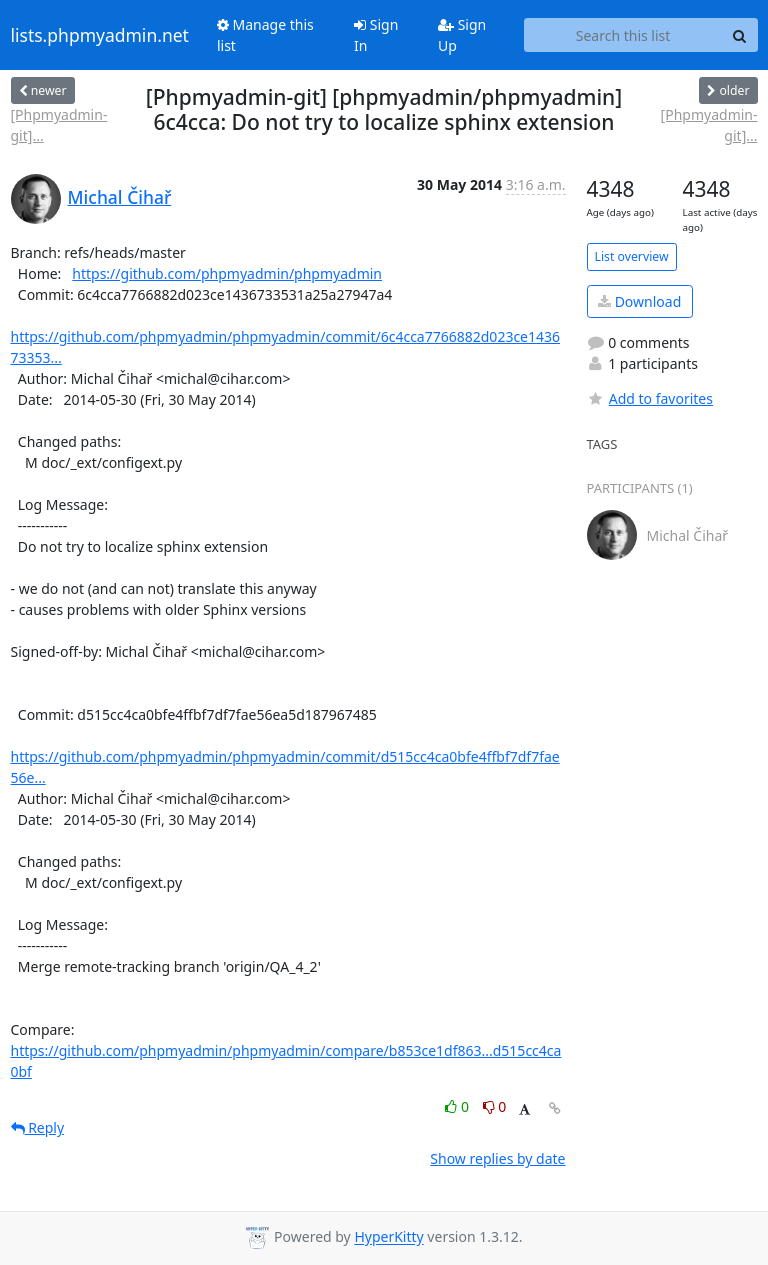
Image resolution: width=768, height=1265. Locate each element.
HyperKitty (388, 1237)
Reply (38, 1127)
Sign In (376, 35)
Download (639, 301)
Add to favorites (650, 398)
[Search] (740, 35)
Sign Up (462, 35)
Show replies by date (497, 1158)
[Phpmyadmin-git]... (59, 125)
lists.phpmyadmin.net (100, 35)
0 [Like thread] (458, 1106)
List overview (632, 256)
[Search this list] (623, 35)
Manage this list (265, 35)
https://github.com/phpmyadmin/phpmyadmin (227, 273)
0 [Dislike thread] (495, 1106)
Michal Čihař (120, 197)
